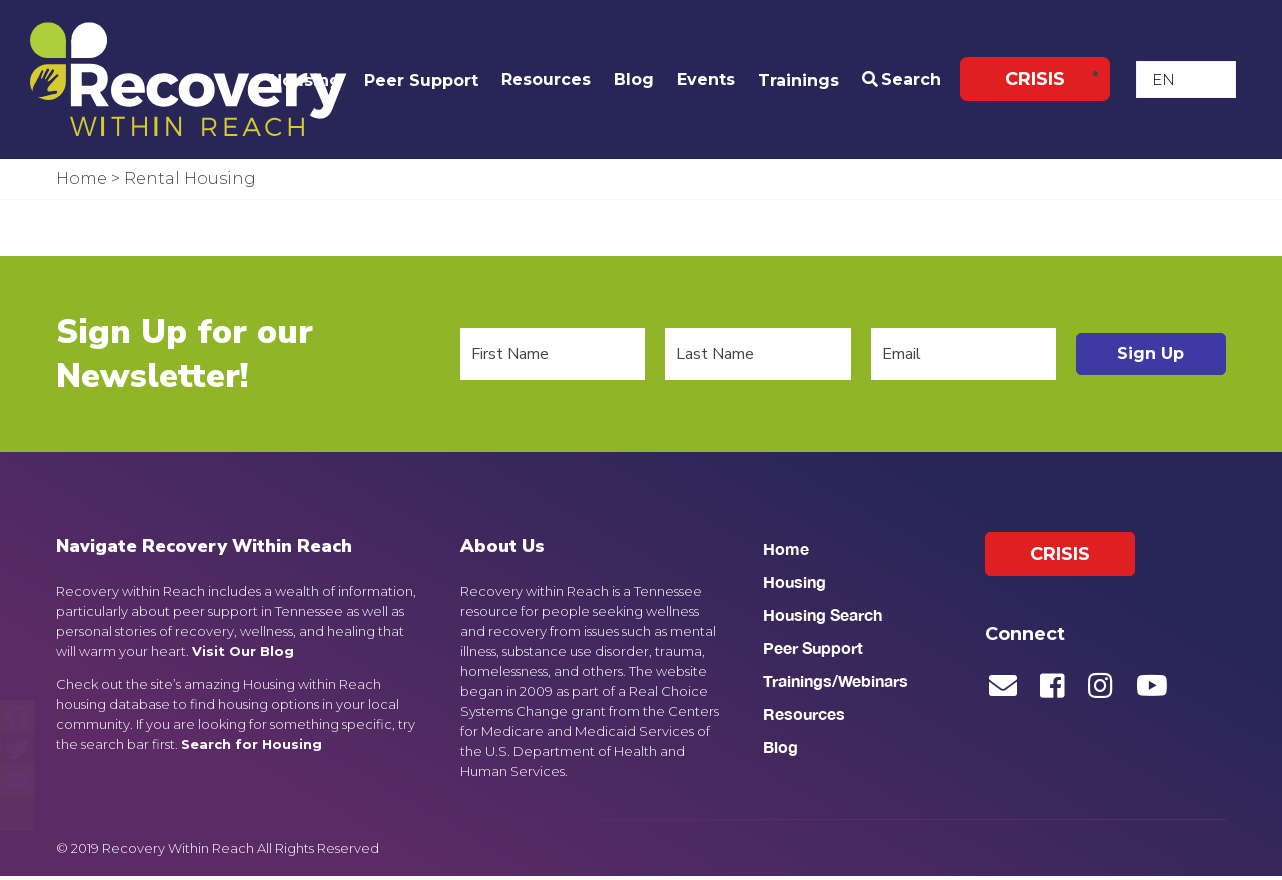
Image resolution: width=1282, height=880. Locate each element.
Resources (546, 79)
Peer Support (421, 80)
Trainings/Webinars (835, 685)
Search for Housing (251, 748)
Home (786, 553)
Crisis (1035, 80)
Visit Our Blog (243, 655)
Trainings (798, 80)
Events (706, 79)
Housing (305, 80)
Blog (634, 79)
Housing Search (822, 619)
